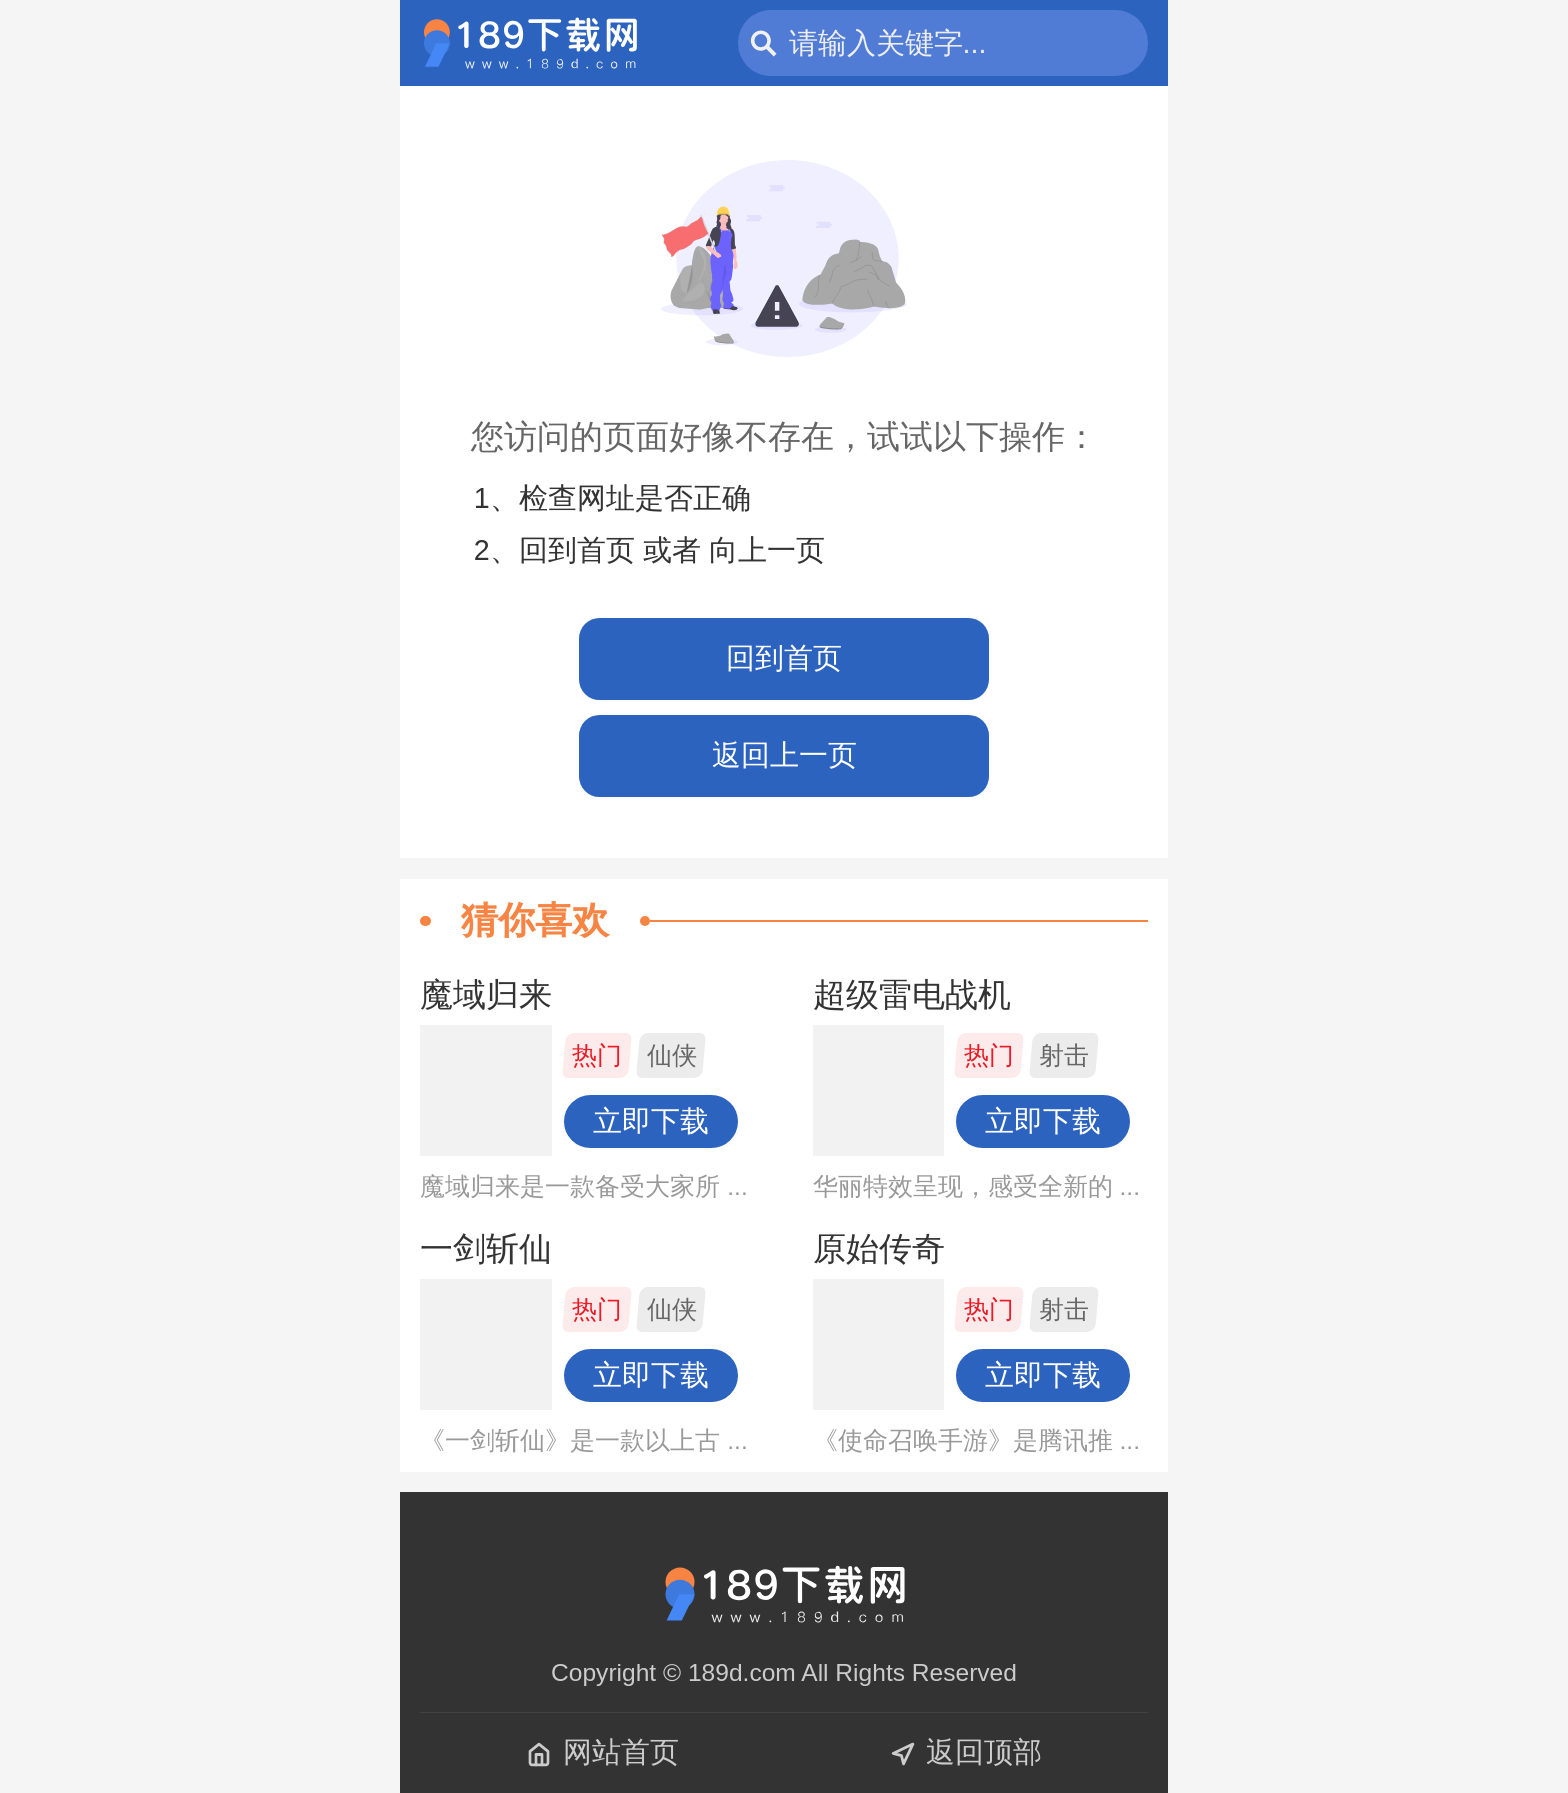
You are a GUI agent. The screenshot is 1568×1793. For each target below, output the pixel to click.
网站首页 (602, 1752)
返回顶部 (965, 1752)
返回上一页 (784, 755)
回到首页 (784, 658)
